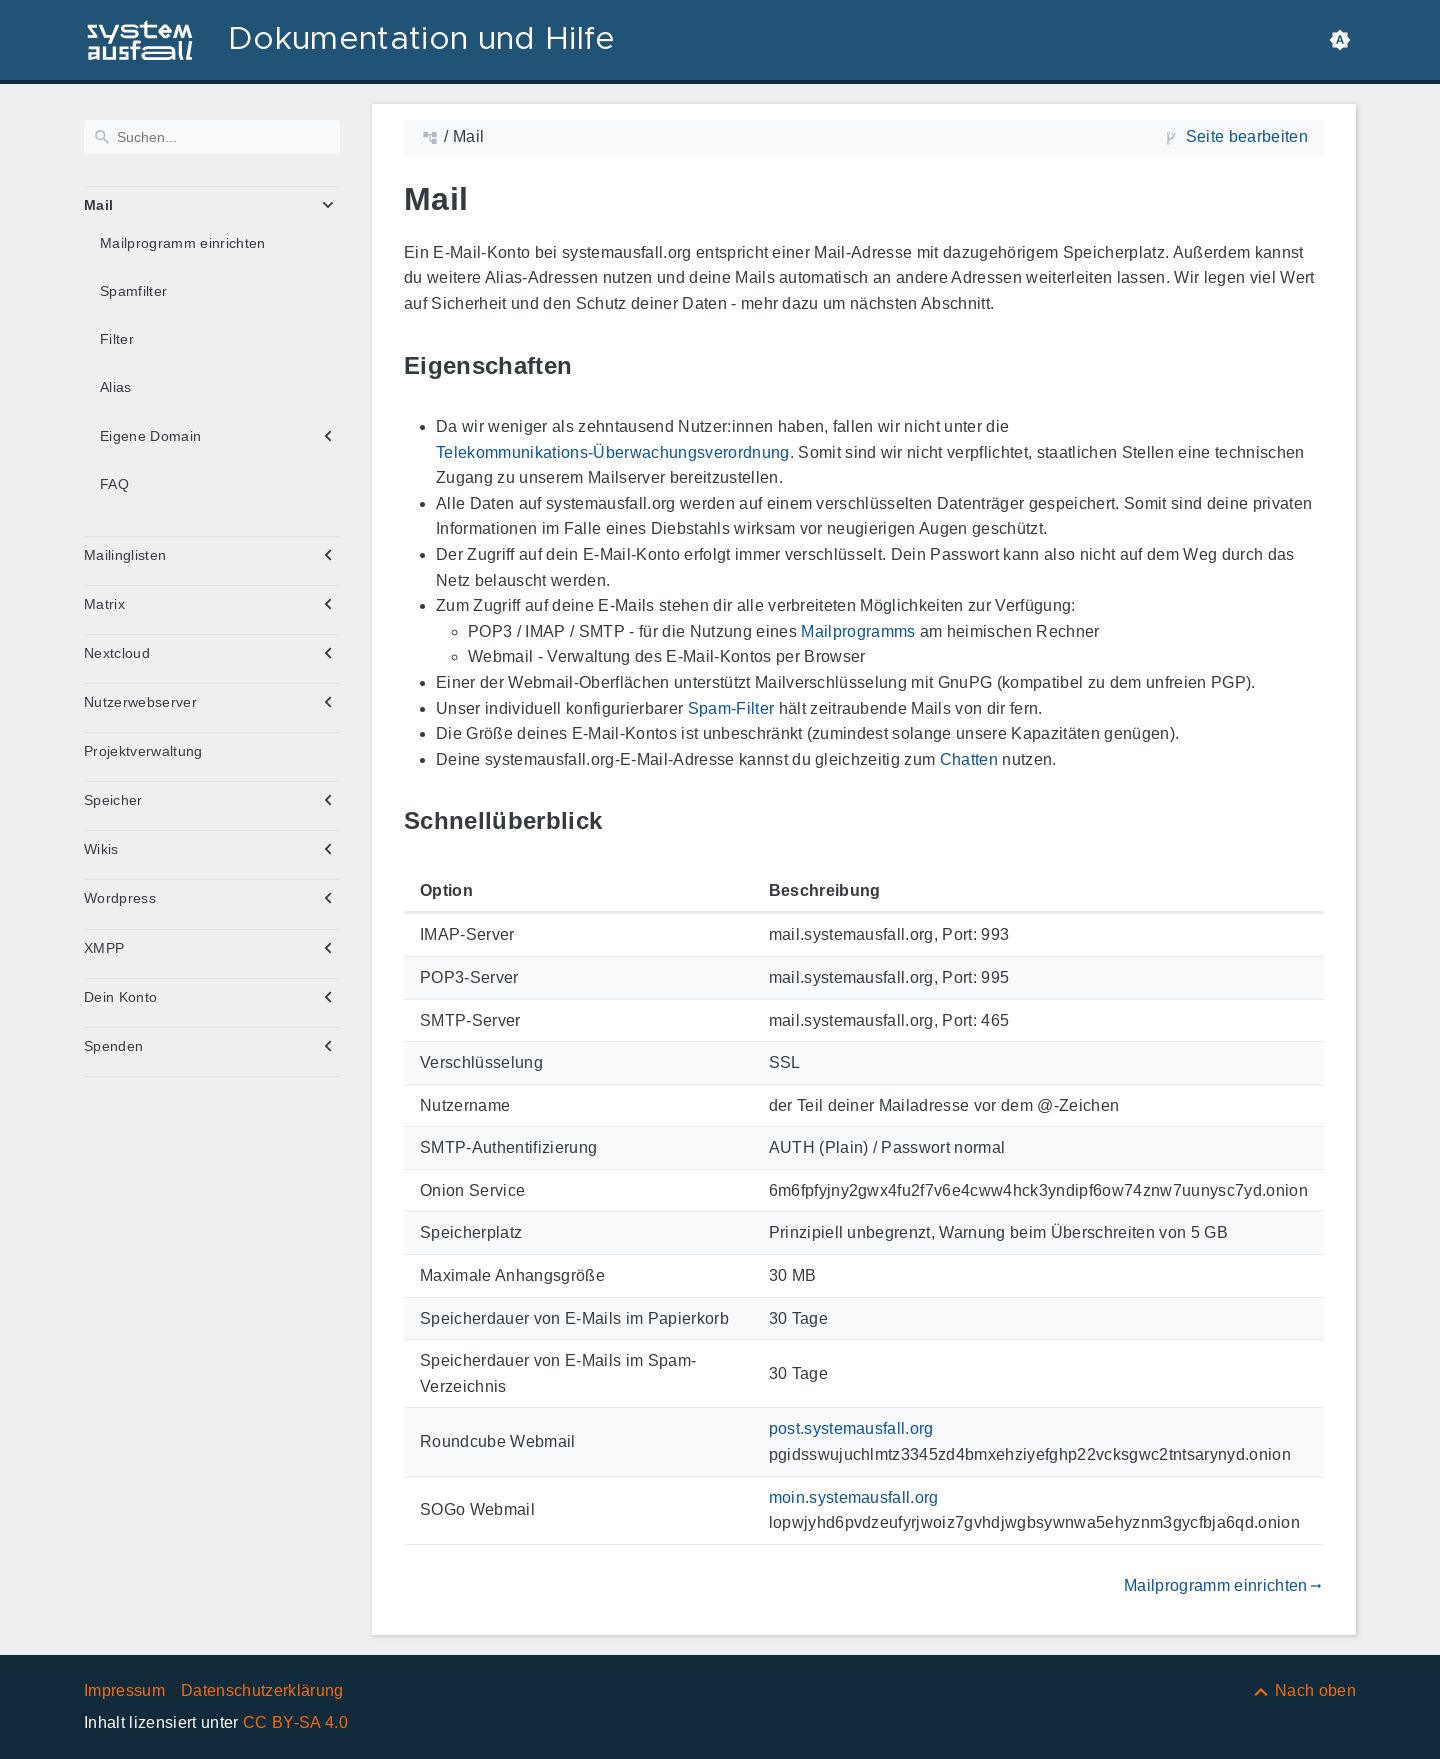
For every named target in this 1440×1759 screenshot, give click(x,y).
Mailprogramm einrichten (183, 243)
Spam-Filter (731, 708)
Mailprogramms (858, 631)
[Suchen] (212, 137)
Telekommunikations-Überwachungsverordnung (613, 452)
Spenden (113, 1046)
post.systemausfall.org (851, 1428)
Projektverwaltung (143, 751)
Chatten (969, 759)
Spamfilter (133, 291)
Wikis (101, 849)
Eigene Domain (150, 436)
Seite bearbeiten (1247, 136)
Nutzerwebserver (140, 702)
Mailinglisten (125, 555)
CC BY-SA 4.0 (295, 1722)
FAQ (114, 484)
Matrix (104, 604)
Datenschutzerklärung (262, 1690)
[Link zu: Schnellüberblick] (625, 821)
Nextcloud (117, 653)
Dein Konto (120, 997)
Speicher (113, 800)
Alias (116, 387)
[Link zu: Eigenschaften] (595, 365)
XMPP (104, 948)
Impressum (124, 1690)
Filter (117, 339)
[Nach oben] (1303, 1690)
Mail (98, 205)
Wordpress (120, 898)
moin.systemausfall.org (854, 1497)
